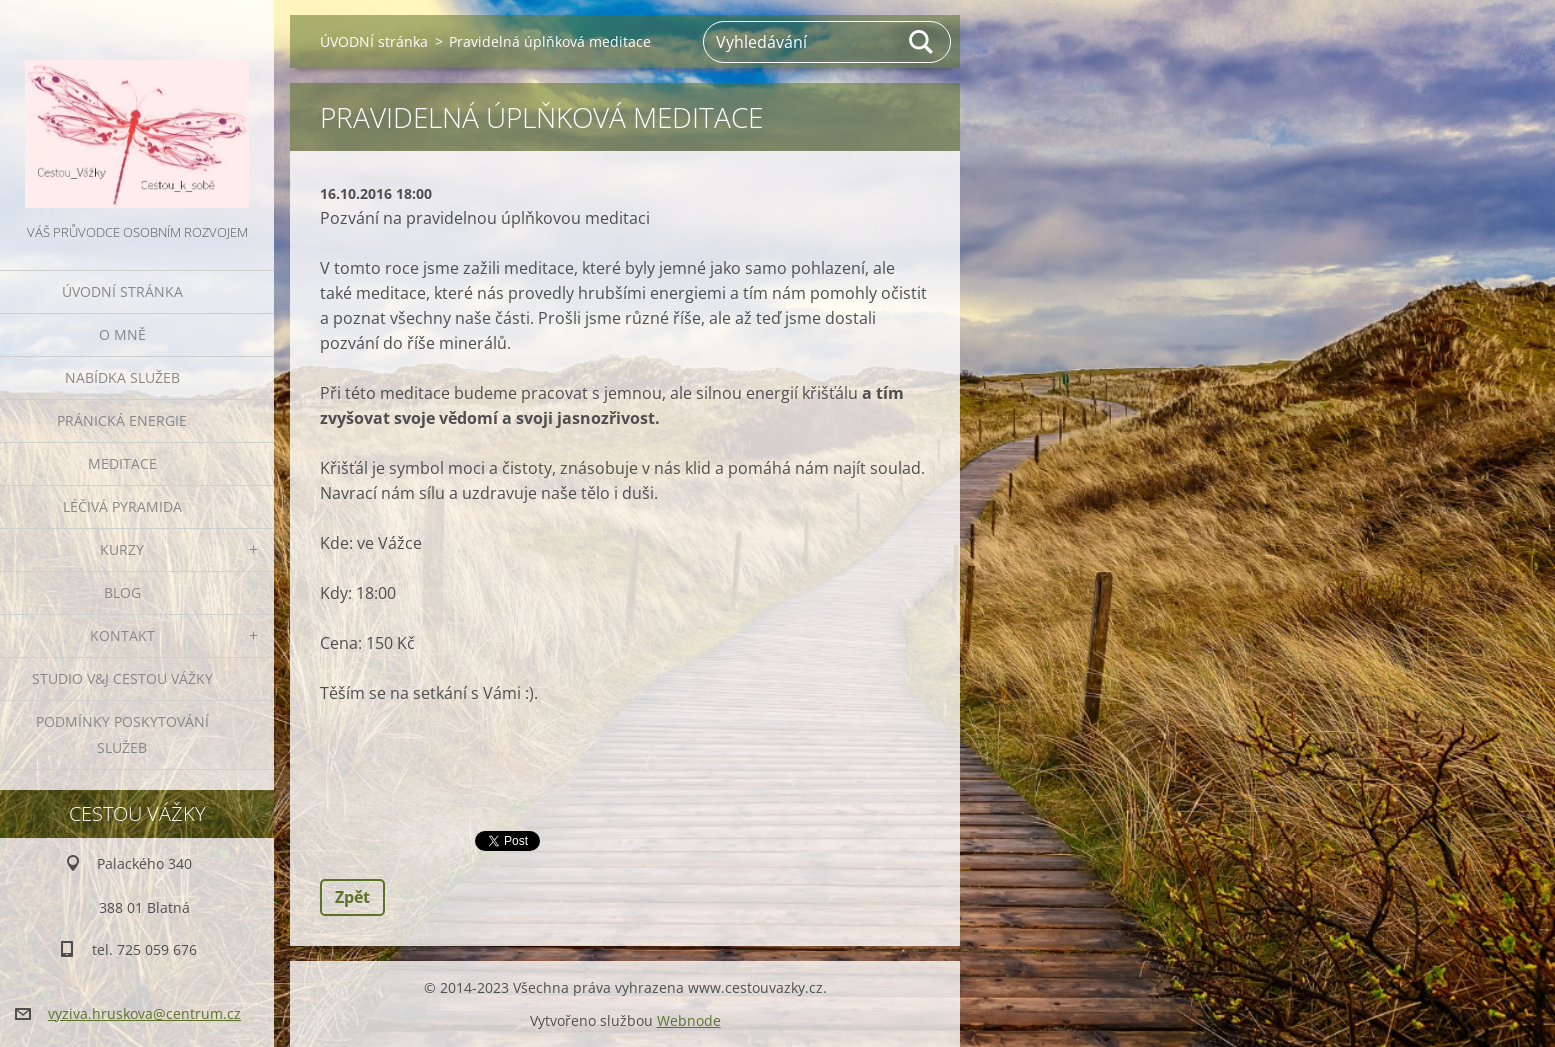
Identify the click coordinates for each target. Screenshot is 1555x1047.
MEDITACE (122, 463)
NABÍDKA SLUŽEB (122, 377)
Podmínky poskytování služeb (122, 734)
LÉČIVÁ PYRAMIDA (122, 506)
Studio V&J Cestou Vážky (122, 678)
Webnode (689, 1020)
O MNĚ (122, 334)
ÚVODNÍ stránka (122, 291)
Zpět (352, 897)
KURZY (122, 549)
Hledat (922, 42)
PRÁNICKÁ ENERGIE (122, 420)
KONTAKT (122, 635)
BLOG (122, 592)
